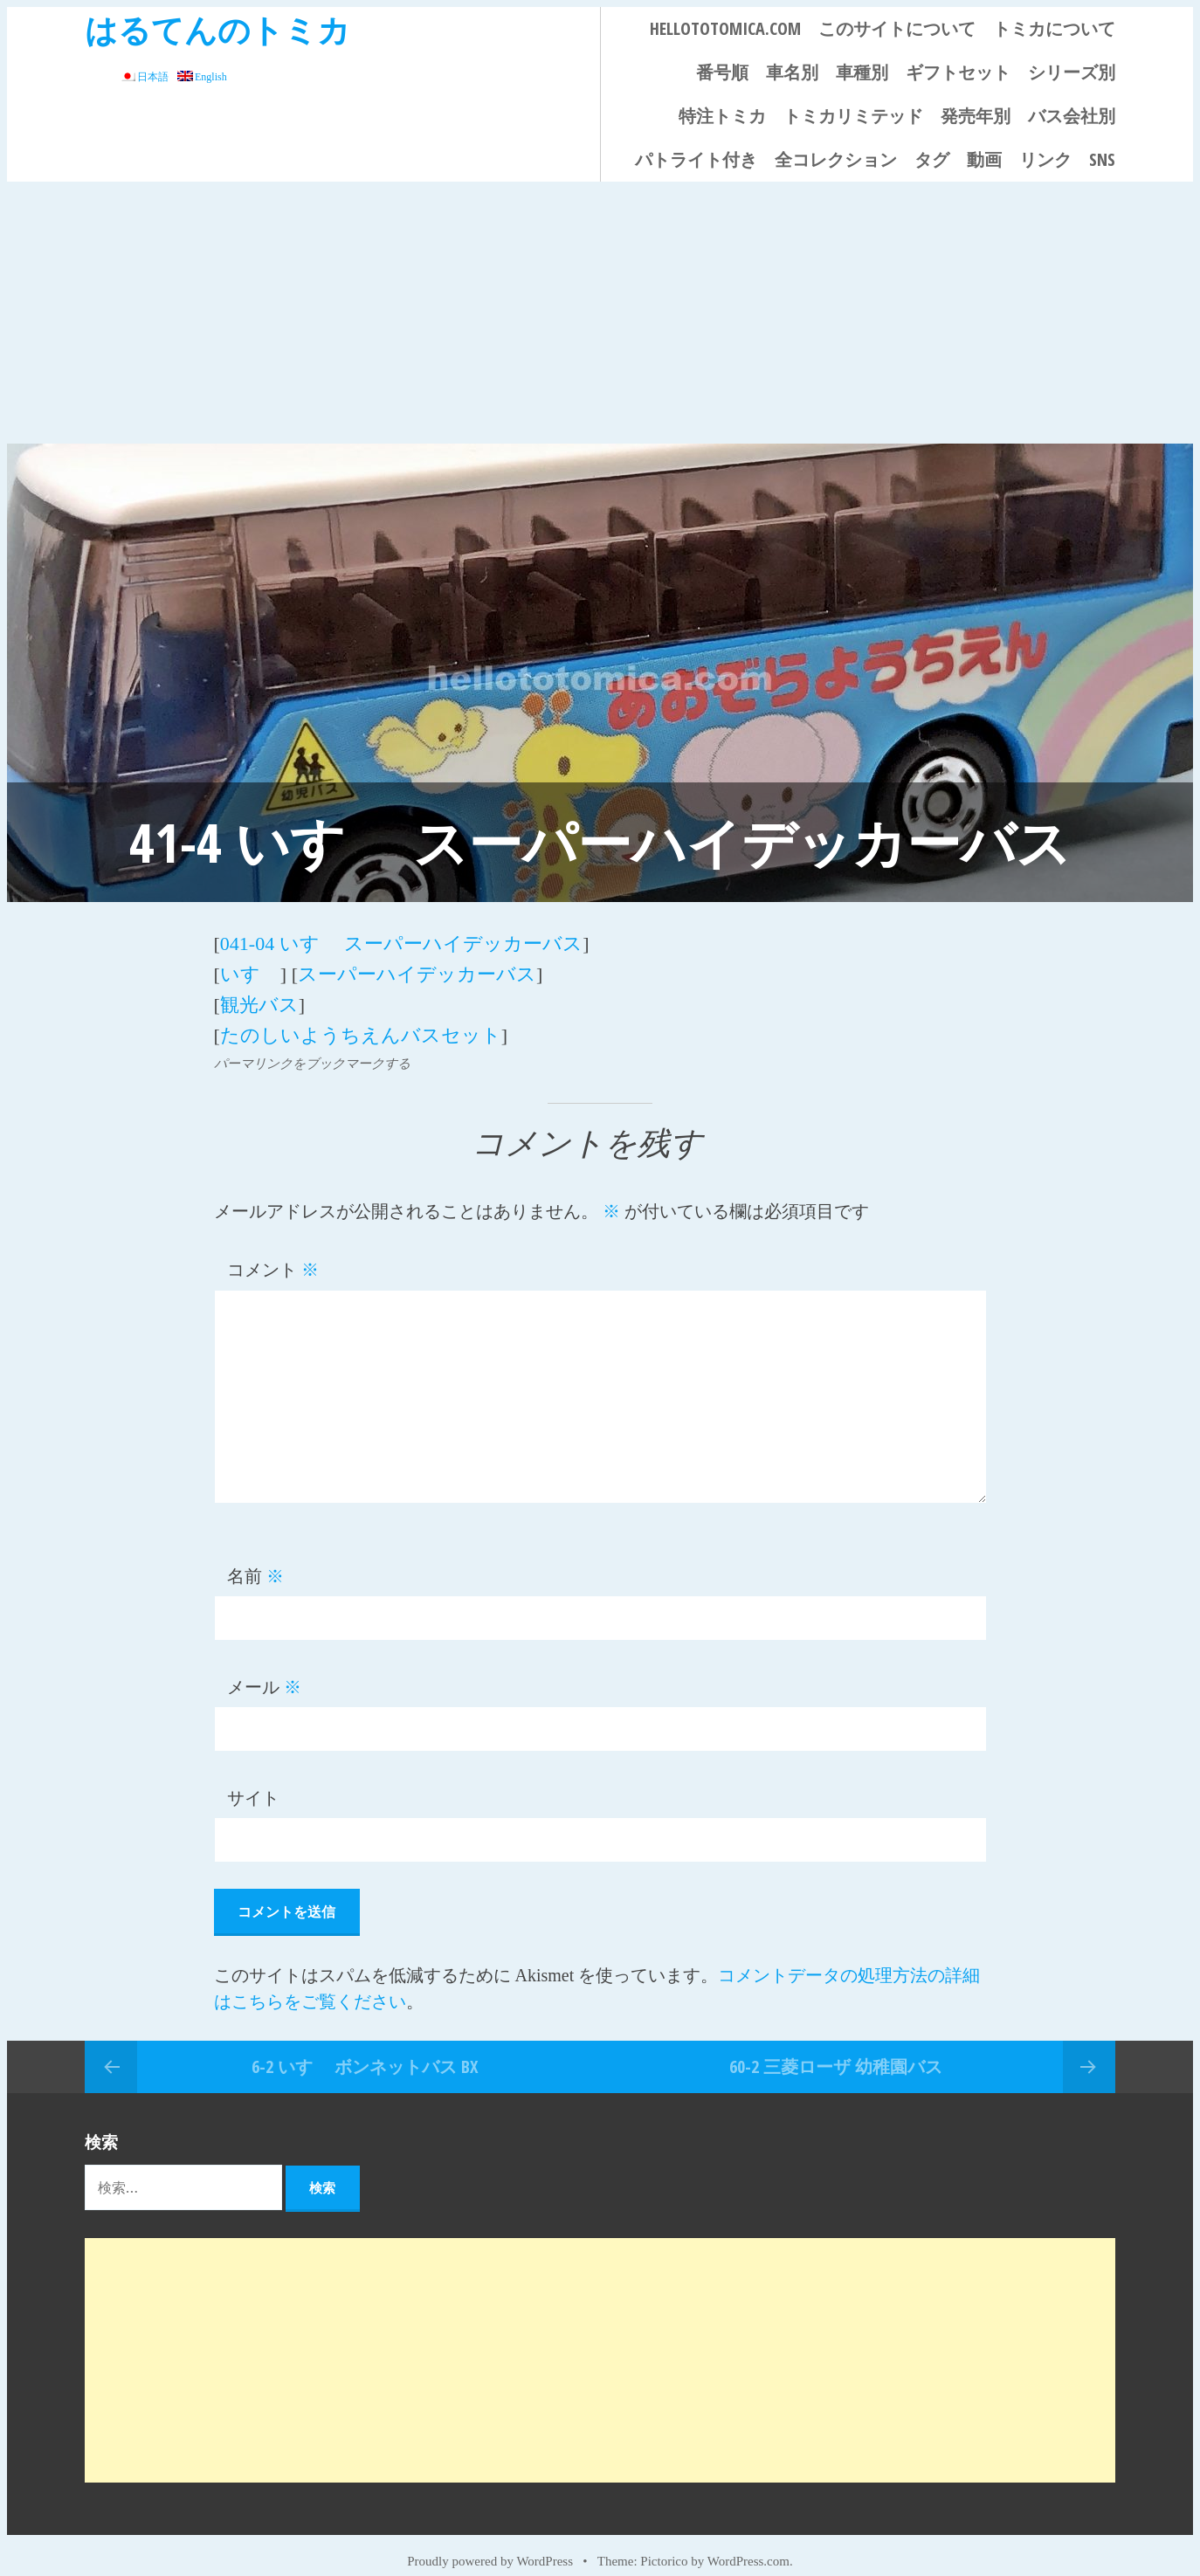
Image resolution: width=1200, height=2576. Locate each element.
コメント (273, 1252)
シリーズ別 (1071, 72)
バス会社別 (1071, 115)
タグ (931, 159)
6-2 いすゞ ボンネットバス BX (365, 2048)
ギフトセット (958, 72)
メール (264, 1669)
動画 (984, 159)
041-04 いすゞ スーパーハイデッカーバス (401, 941)
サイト (253, 1780)
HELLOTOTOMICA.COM (725, 28)
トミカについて (1054, 28)
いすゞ (250, 967)
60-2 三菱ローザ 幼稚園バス (835, 2048)
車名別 (792, 72)
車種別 (862, 72)
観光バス (259, 993)
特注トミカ (722, 115)
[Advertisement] (600, 312)
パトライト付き (696, 159)
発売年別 (975, 115)
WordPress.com (748, 2543)
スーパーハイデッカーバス (417, 967)
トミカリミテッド (853, 115)
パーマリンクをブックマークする (312, 1046)
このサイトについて (897, 28)
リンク (1045, 159)
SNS (1102, 159)
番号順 (722, 72)
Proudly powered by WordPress (490, 2543)
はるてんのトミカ (217, 29)
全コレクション (836, 159)
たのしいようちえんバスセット (360, 1019)
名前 (255, 1558)
